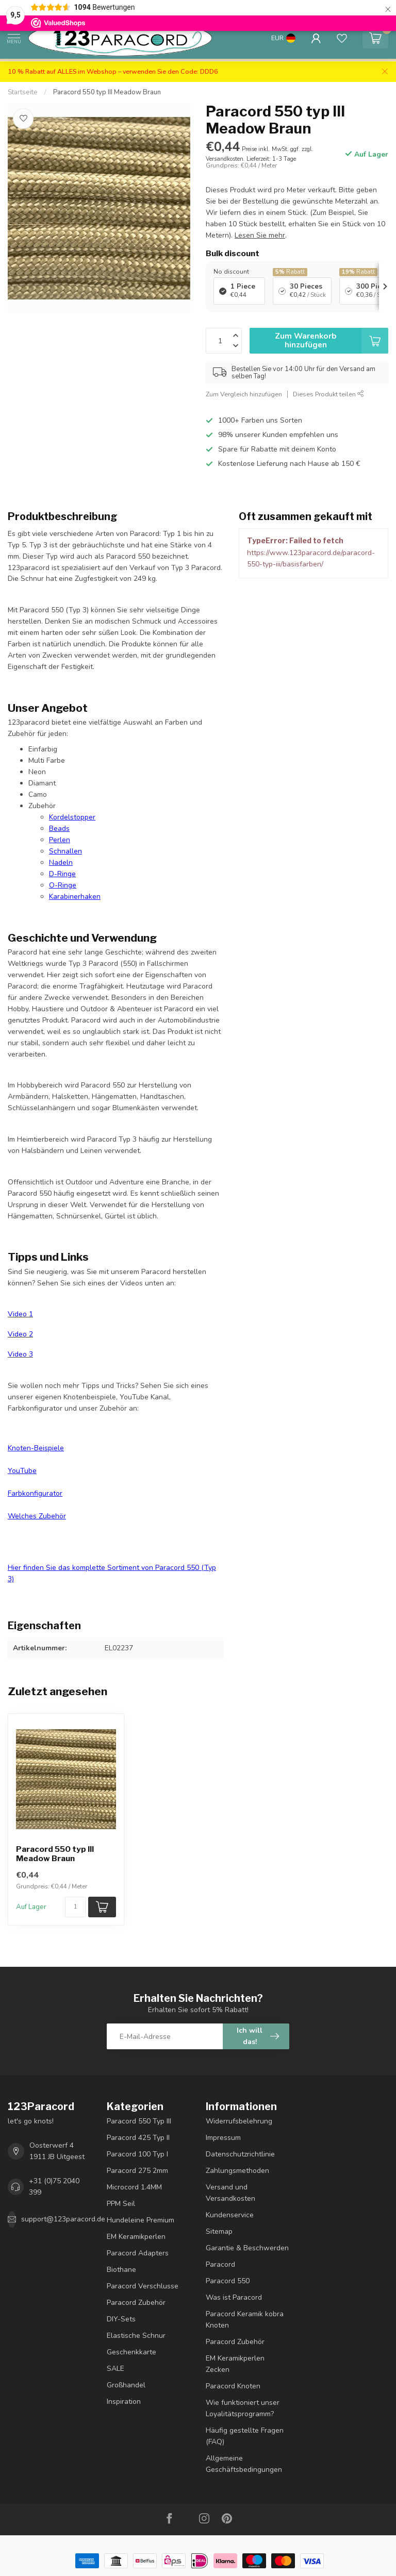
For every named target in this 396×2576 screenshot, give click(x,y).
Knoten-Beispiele (36, 1448)
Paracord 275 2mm (137, 2171)
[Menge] (75, 1907)
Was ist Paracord (234, 2297)
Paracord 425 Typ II (138, 2138)
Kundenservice (230, 2215)
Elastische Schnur (136, 2335)
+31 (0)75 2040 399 (54, 2186)
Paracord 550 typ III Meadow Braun (107, 92)
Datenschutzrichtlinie (240, 2154)
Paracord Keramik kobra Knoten (245, 2319)
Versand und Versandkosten (230, 2192)
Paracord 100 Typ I (137, 2154)
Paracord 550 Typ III (139, 2121)
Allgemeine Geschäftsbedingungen (244, 2463)
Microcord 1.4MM (134, 2187)
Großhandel (126, 2385)
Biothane (121, 2269)
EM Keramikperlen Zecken (235, 2363)
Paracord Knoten (233, 2386)
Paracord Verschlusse (142, 2286)
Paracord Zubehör (136, 2302)
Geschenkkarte (131, 2352)
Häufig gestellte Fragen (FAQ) (245, 2436)
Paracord (220, 2264)
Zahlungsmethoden (237, 2171)
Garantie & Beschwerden (247, 2248)
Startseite (23, 92)
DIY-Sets (121, 2319)
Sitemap (219, 2231)
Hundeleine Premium (140, 2220)
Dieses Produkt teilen (328, 394)
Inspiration (124, 2401)
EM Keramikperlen (136, 2237)
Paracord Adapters (138, 2253)
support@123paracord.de (63, 2219)
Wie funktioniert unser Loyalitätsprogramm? (242, 2408)
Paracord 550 (228, 2281)
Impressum (223, 2138)
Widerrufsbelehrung (239, 2121)
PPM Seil (121, 2204)
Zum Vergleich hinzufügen (244, 394)
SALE (115, 2368)
